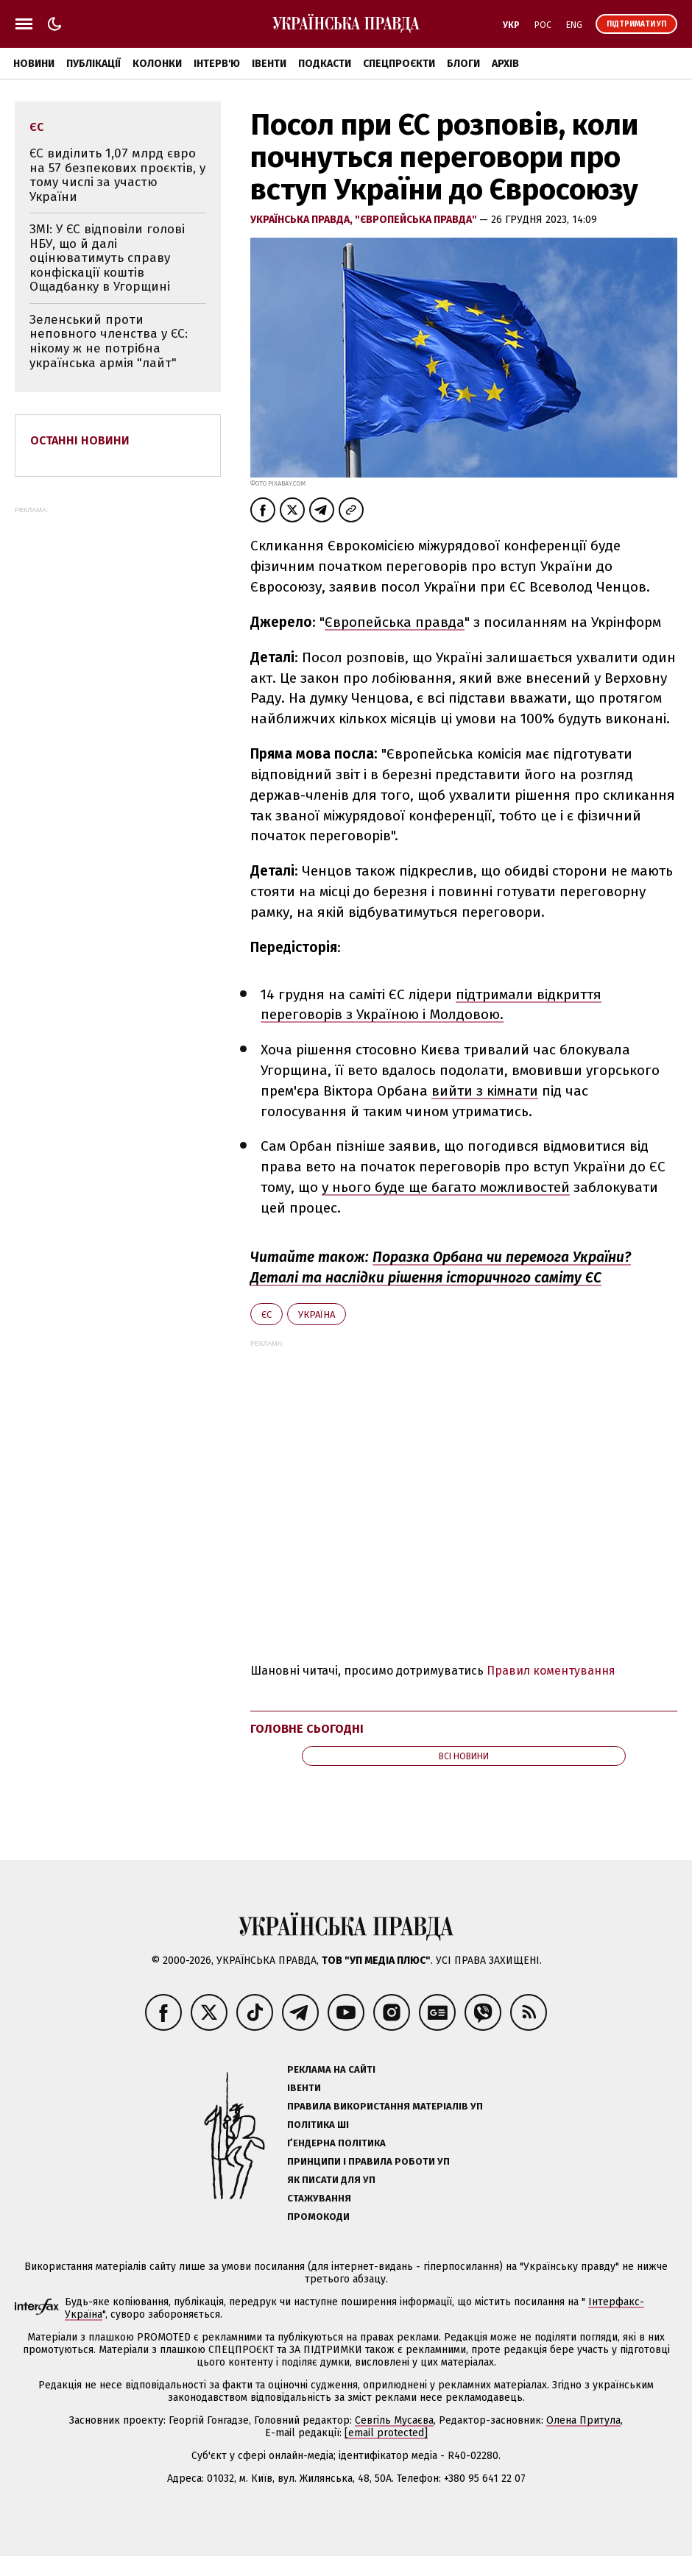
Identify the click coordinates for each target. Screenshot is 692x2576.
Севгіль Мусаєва (394, 2420)
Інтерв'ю (217, 63)
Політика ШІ (318, 2124)
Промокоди (318, 2216)
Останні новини (80, 440)
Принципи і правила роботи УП (368, 2161)
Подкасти (324, 63)
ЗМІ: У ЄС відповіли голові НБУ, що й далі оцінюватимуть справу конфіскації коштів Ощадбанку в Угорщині (107, 257)
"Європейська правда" (417, 219)
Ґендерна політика (336, 2143)
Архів (505, 63)
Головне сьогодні (307, 1729)
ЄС (266, 1314)
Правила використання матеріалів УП (385, 2106)
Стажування (319, 2198)
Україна (316, 1314)
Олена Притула (583, 2420)
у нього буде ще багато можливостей (446, 1187)
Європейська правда (395, 622)
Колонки (157, 63)
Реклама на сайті (331, 2069)
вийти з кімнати (484, 1090)
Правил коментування (551, 1671)
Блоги (463, 63)
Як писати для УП (331, 2179)
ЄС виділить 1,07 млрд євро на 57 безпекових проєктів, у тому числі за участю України (117, 175)
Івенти (269, 63)
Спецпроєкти (399, 63)
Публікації (93, 63)
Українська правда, (302, 219)
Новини (33, 63)
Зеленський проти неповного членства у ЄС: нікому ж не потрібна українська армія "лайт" (108, 341)
